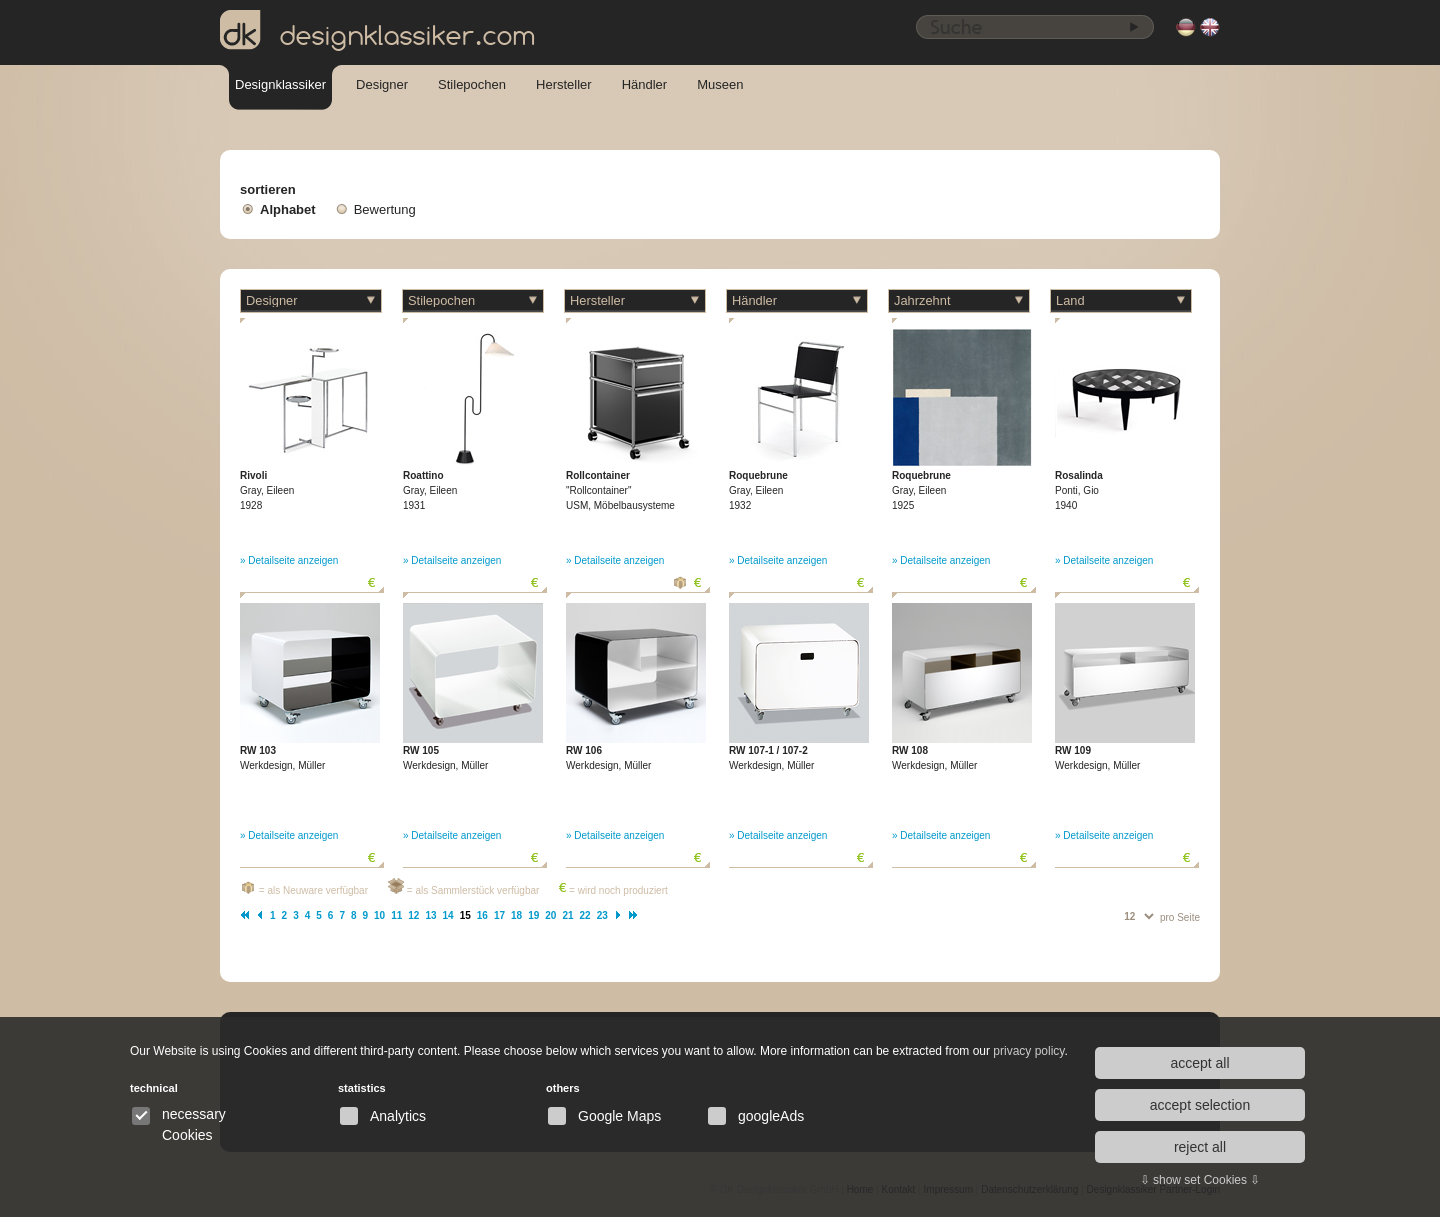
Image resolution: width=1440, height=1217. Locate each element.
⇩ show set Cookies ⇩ (1200, 1180)
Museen (720, 84)
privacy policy (1028, 1051)
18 (516, 915)
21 (567, 915)
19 (533, 915)
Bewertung (385, 209)
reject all (1200, 1147)
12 (413, 915)
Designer (382, 84)
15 (465, 915)
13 (430, 915)
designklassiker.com (378, 31)
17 (499, 915)
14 (448, 915)
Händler (645, 84)
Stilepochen (472, 84)
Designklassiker (280, 84)
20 (550, 915)
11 (396, 915)
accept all (1199, 1063)
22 (585, 915)
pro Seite (1180, 917)
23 (602, 915)
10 (379, 915)
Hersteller (564, 84)
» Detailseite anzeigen (289, 560)
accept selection (1200, 1105)
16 (482, 915)
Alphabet (288, 209)
